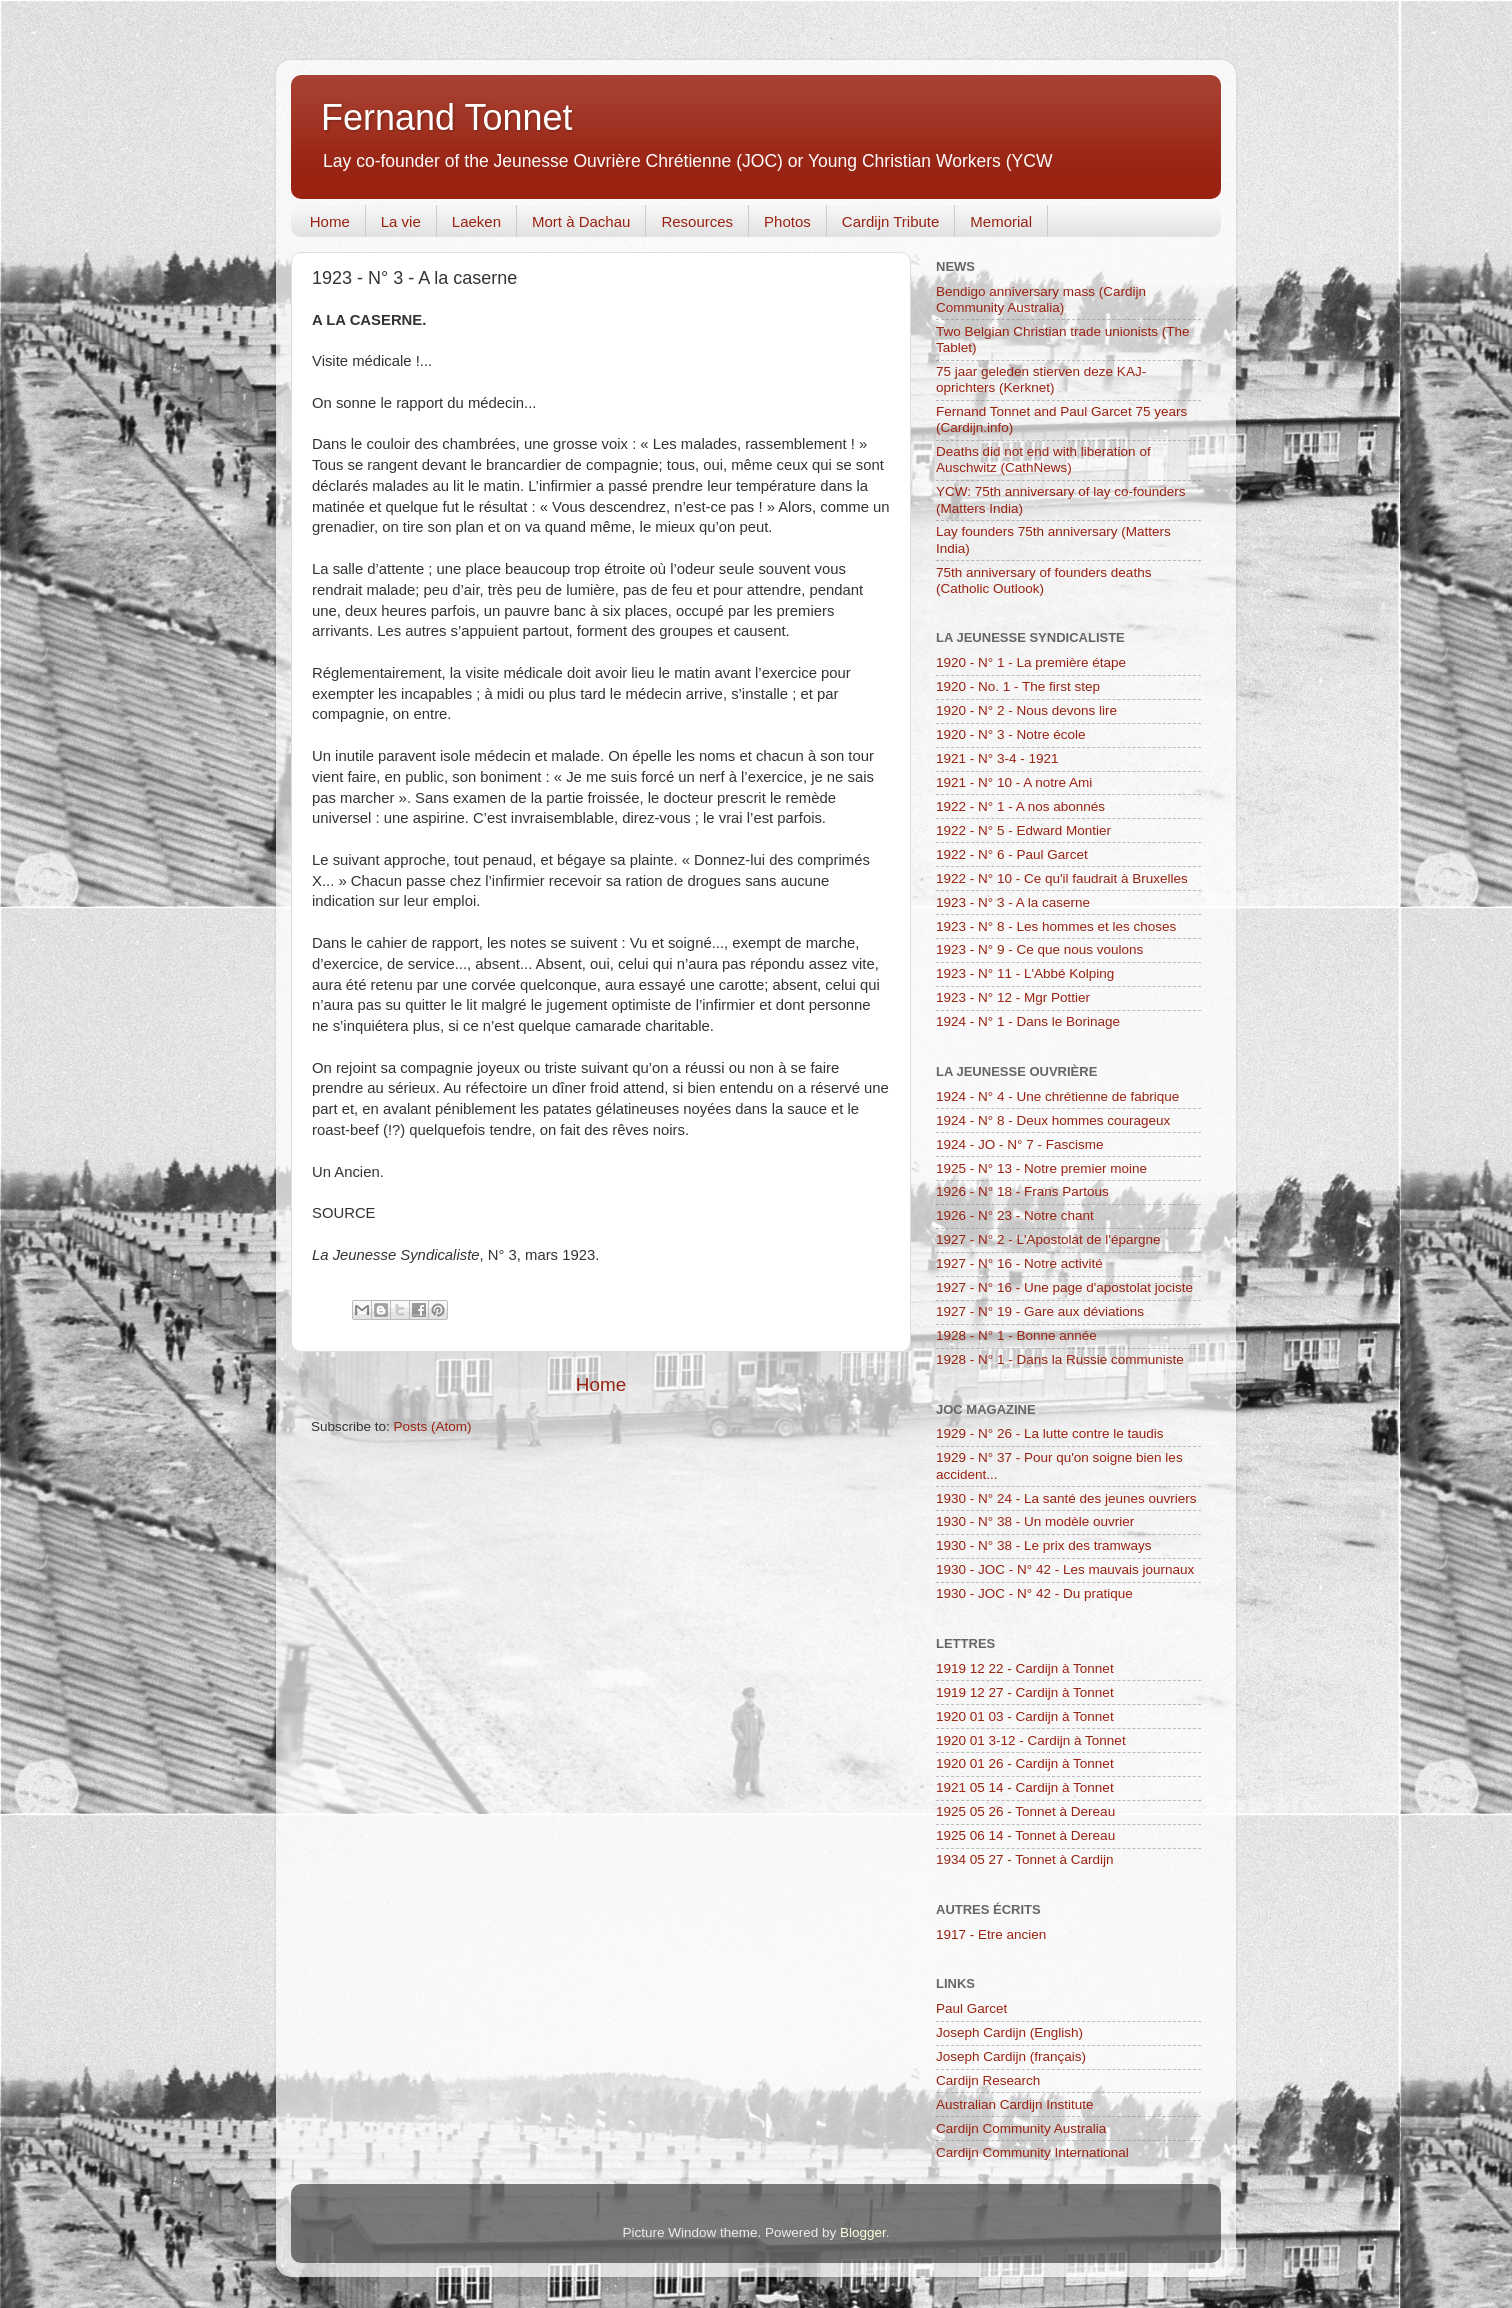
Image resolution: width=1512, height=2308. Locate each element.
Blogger (863, 2232)
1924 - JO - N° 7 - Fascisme (1019, 1144)
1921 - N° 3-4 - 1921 (997, 758)
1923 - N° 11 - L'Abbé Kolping (1025, 973)
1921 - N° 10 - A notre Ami (1014, 782)
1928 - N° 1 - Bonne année (1016, 1335)
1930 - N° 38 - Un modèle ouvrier (1035, 1521)
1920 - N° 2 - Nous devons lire (1026, 710)
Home (330, 221)
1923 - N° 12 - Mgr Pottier (1013, 997)
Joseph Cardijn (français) (1011, 2056)
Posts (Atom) (433, 1426)
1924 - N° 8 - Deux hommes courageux (1053, 1120)
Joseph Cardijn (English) (1009, 2032)
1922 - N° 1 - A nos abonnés (1020, 806)
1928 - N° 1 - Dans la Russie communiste (1060, 1359)
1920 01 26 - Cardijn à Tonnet (1025, 1763)
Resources (697, 221)
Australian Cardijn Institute (1015, 2104)
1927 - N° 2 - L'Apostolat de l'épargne (1048, 1239)
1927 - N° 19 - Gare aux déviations (1040, 1311)
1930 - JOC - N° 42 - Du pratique (1034, 1593)
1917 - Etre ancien (991, 1934)
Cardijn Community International (1032, 2152)
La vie (401, 221)
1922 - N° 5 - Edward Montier (1023, 830)
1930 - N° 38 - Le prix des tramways (1044, 1545)
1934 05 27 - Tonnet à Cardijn (1025, 1859)
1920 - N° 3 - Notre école (1010, 734)
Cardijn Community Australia (1021, 2128)
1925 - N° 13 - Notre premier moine (1041, 1168)
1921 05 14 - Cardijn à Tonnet (1025, 1787)
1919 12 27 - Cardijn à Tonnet (1025, 1692)
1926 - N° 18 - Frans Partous (1022, 1191)
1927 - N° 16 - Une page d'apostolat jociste (1064, 1287)
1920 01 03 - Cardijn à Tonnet (1025, 1716)
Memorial (1001, 221)
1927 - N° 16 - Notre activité (1019, 1263)
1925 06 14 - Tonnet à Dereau (1025, 1835)
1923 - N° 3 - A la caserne (1013, 902)
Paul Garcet (971, 2008)
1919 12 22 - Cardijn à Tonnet (1025, 1668)
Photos (787, 221)
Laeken (476, 221)
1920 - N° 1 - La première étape (1031, 662)
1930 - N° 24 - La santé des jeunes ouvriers (1066, 1498)
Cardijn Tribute (891, 221)
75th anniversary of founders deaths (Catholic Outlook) (1043, 580)
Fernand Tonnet (447, 117)
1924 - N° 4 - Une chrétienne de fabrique (1057, 1096)
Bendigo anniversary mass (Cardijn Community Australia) (1041, 299)
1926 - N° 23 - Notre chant (1015, 1215)
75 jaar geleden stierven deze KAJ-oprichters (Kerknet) (1041, 379)
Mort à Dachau (581, 221)
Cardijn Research (988, 2080)
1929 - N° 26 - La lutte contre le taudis (1050, 1433)
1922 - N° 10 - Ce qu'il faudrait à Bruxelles (1062, 878)
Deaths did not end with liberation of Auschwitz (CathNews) (1043, 459)
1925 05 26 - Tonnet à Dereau (1025, 1811)
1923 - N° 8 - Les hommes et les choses (1056, 926)
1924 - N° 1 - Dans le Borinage (1028, 1021)
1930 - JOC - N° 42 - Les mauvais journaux (1065, 1569)
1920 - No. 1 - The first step (1018, 686)
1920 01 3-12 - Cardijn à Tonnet (1031, 1740)
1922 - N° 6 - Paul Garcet (1012, 854)
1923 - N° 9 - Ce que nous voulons (1039, 949)
